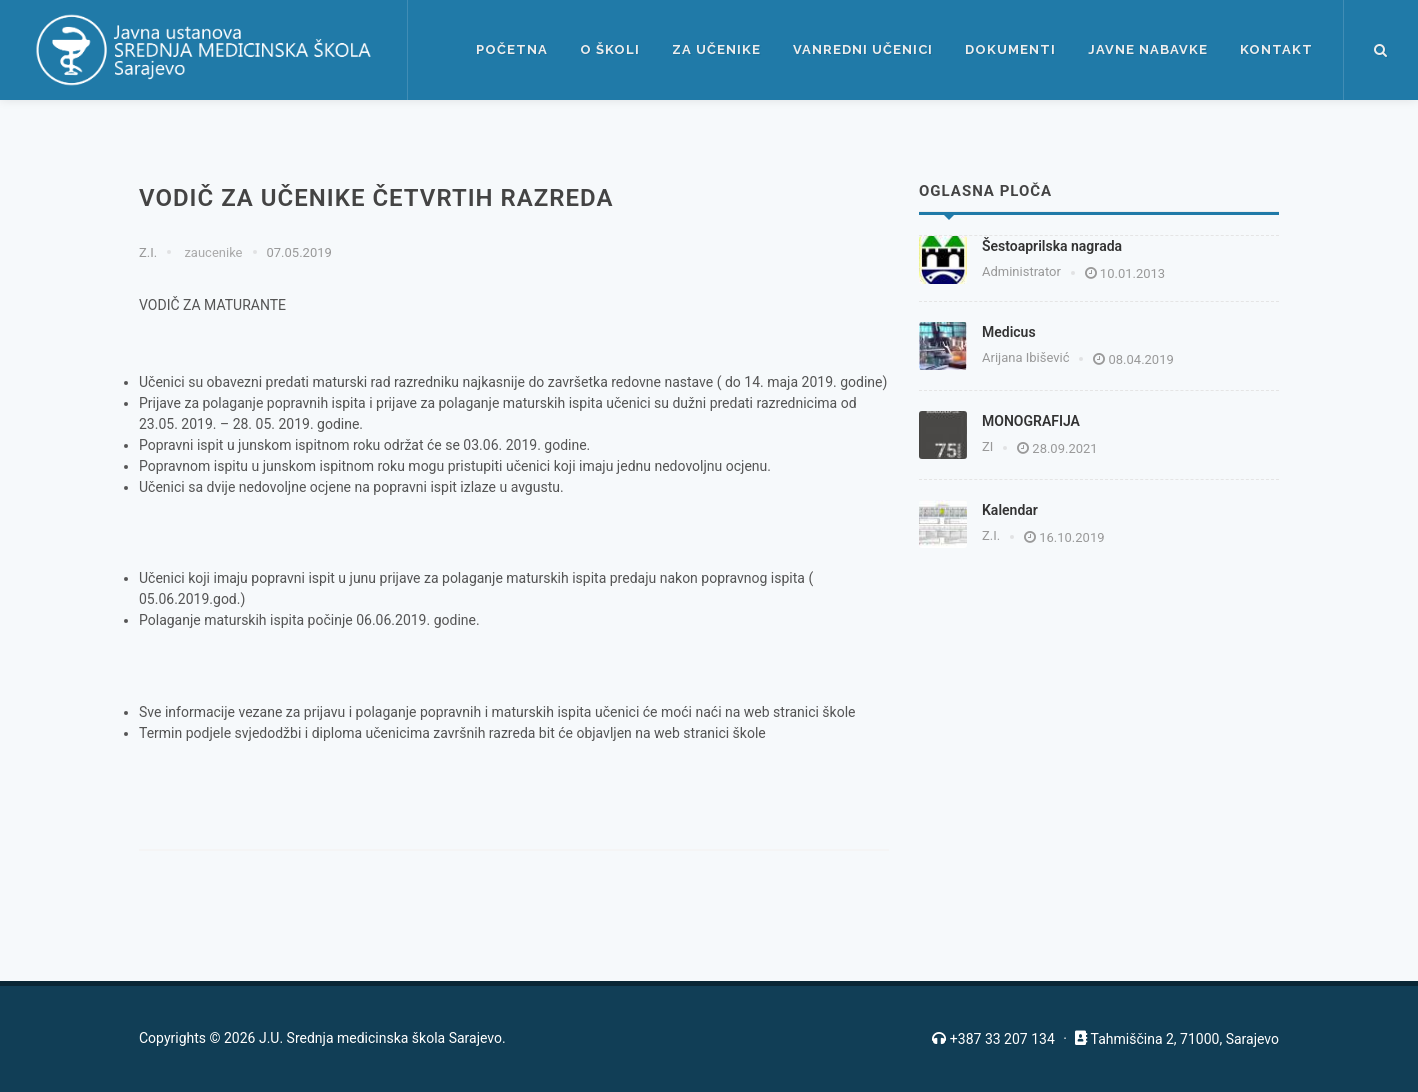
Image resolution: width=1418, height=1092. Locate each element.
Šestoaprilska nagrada (1052, 246)
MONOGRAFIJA (1031, 421)
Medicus (1009, 332)
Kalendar (1010, 510)
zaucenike (211, 252)
